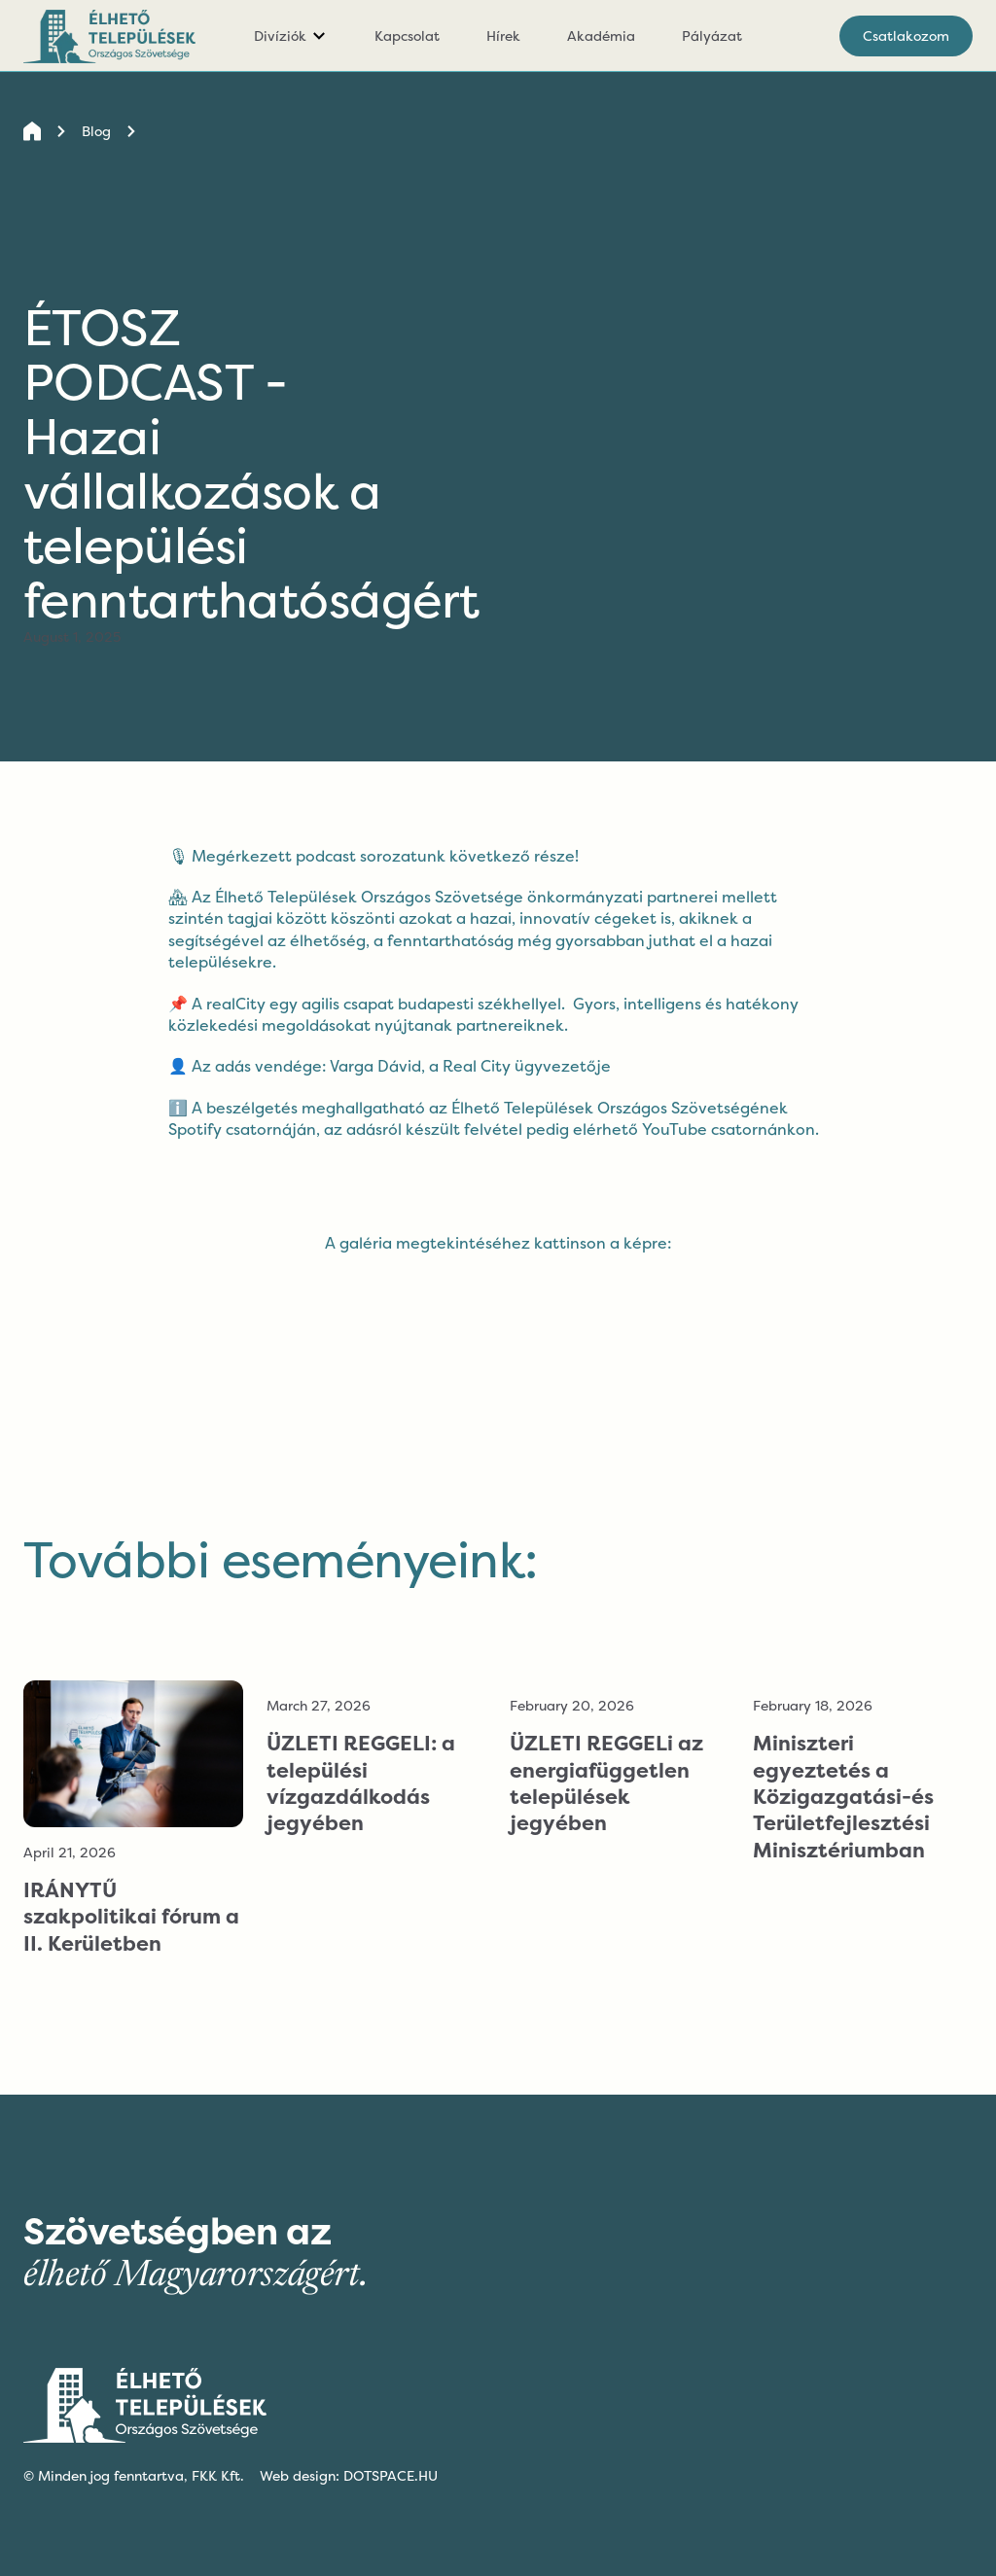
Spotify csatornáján (242, 1129)
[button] (291, 36)
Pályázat (712, 35)
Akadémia (601, 35)
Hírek (503, 35)
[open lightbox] (498, 1259)
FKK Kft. (218, 2475)
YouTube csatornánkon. (730, 1129)
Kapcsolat (407, 35)
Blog (96, 131)
